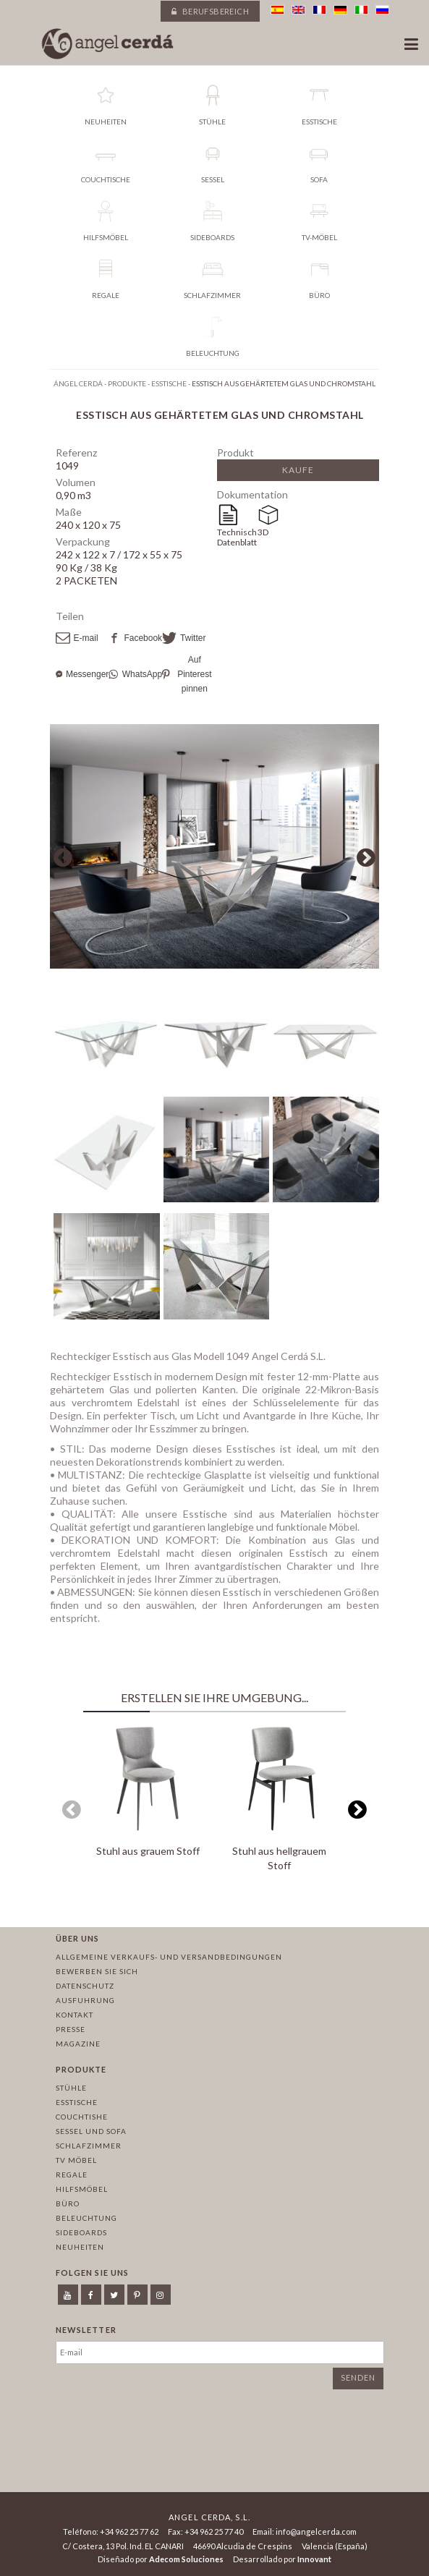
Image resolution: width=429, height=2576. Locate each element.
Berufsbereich (210, 11)
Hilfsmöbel (82, 2189)
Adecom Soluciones (186, 2559)
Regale (72, 2174)
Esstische (77, 2102)
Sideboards (81, 2232)
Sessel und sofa (91, 2131)
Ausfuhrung (85, 2000)
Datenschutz (85, 1985)
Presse (70, 2029)
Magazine (78, 2043)
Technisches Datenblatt (237, 537)
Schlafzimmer (89, 2145)
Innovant (314, 2559)
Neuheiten (80, 2247)
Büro (68, 2203)
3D (263, 532)
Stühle (71, 2087)
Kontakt (74, 2014)
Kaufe (298, 469)
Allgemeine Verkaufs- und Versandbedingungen (169, 1956)
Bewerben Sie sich (97, 1971)
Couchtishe (82, 2116)
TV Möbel (76, 2160)
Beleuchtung (86, 2218)
